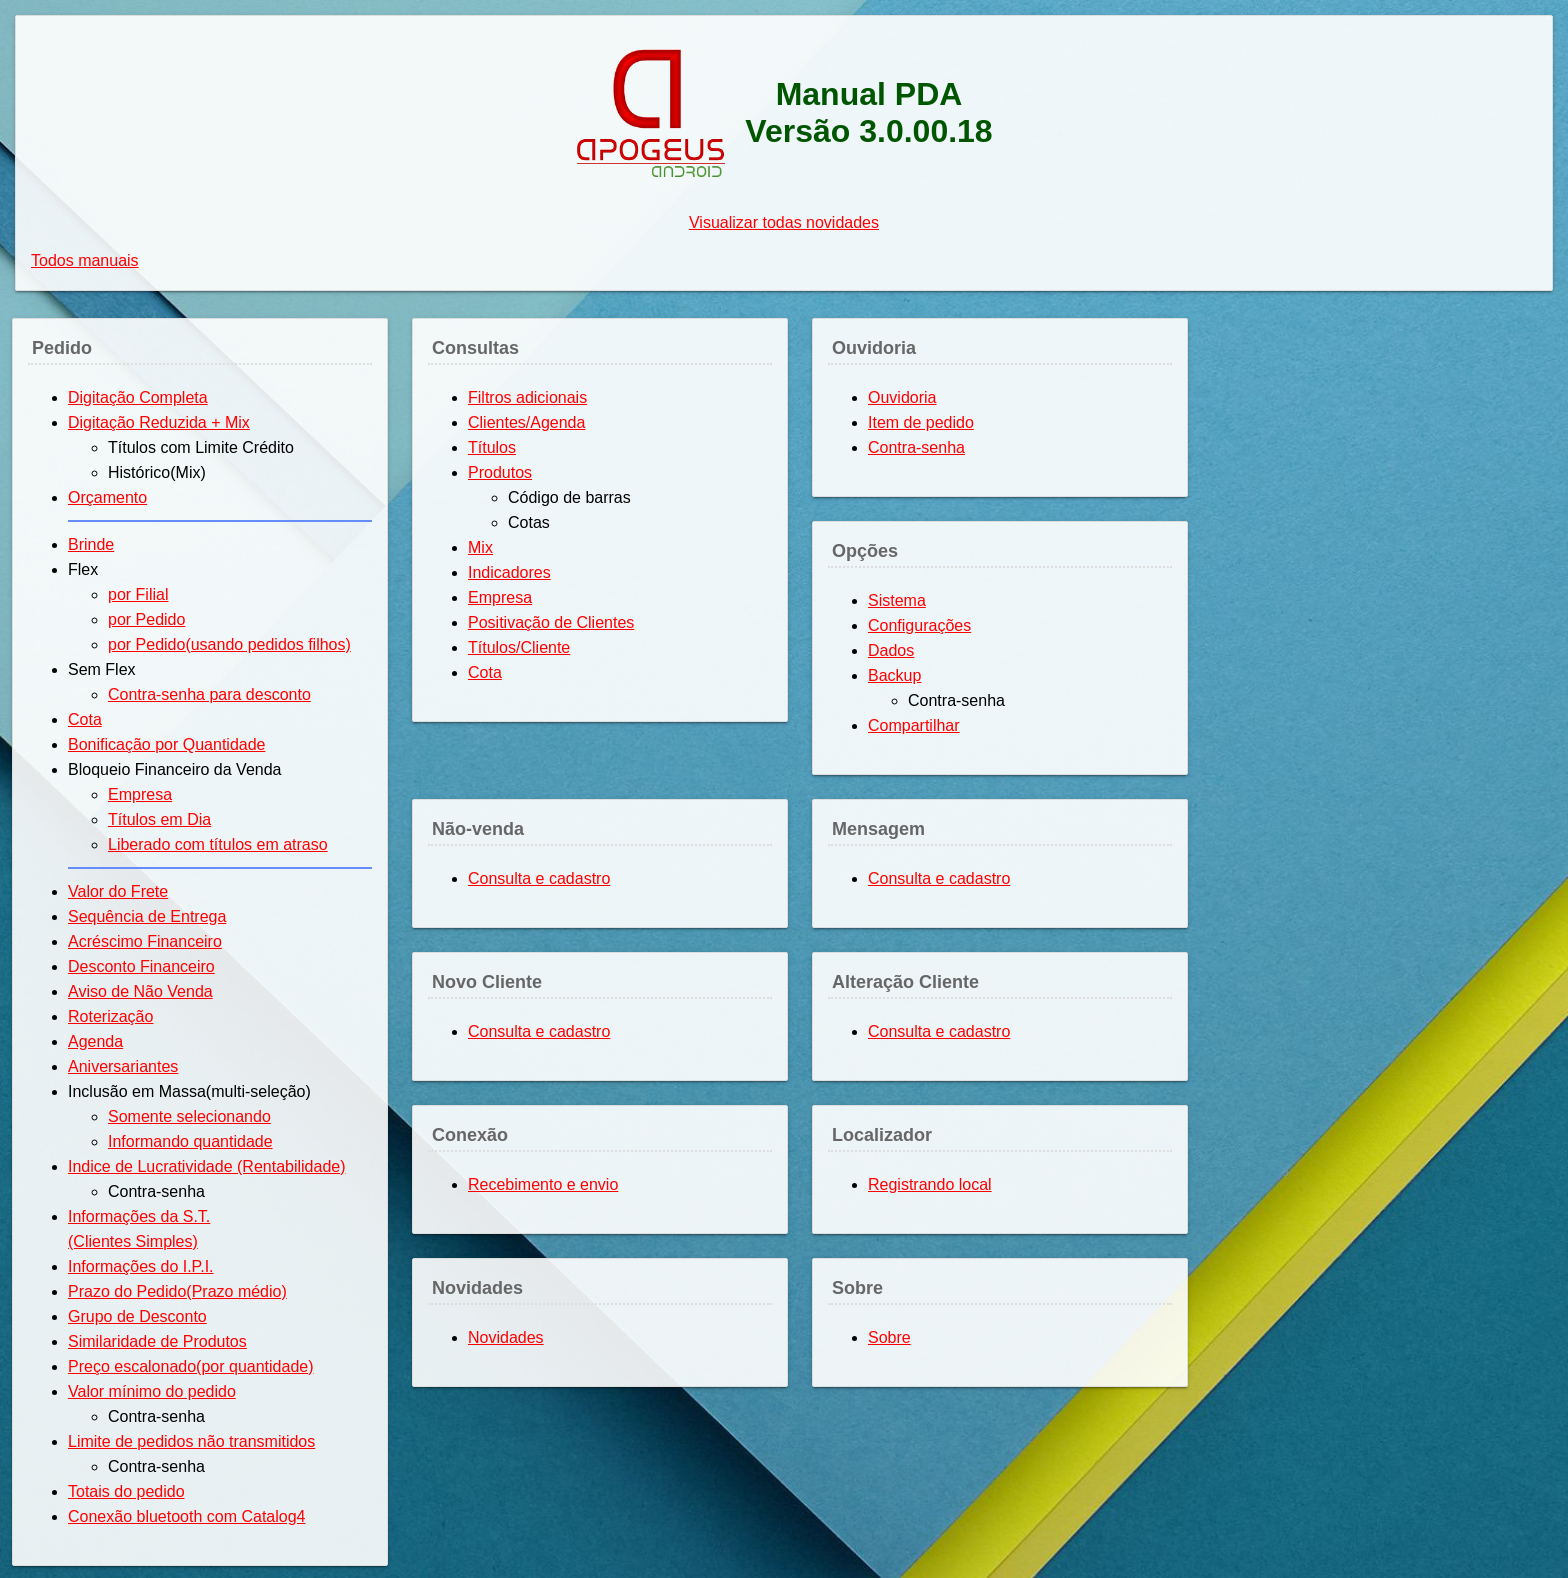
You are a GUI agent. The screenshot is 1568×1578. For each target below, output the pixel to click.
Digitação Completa (138, 397)
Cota (85, 719)
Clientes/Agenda (526, 422)
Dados (891, 650)
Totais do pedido (126, 1491)
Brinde (91, 544)
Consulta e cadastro (539, 878)
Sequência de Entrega (147, 916)
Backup (894, 675)
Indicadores (509, 572)
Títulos (492, 447)
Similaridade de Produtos (157, 1341)
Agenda (95, 1041)
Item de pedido (921, 422)
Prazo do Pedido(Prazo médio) (177, 1291)
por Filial (138, 594)
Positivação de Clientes (551, 622)
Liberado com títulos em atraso (218, 844)
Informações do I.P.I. (141, 1266)
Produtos (500, 472)
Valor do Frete (118, 891)
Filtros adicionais (527, 397)
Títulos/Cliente (519, 647)
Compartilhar (914, 725)
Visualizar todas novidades (784, 222)
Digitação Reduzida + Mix (159, 422)
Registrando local (930, 1184)
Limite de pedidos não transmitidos (191, 1441)
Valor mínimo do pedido (152, 1391)
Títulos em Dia (159, 819)
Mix (480, 547)
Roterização (110, 1016)
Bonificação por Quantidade (166, 744)
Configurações (919, 625)
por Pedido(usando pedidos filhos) (229, 644)
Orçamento (107, 497)
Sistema (897, 600)
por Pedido (146, 619)
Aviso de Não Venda (140, 991)
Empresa (140, 794)
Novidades (506, 1337)
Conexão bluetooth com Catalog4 (187, 1516)
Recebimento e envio (543, 1184)
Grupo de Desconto (137, 1316)
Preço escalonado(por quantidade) (191, 1366)
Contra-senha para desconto (209, 694)
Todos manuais (85, 260)
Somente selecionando (189, 1116)
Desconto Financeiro (141, 966)
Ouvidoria (902, 397)
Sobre (889, 1337)
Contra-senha (916, 447)
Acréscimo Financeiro (145, 941)
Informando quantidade (190, 1141)
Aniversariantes (123, 1066)
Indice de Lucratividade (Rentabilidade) (207, 1166)
